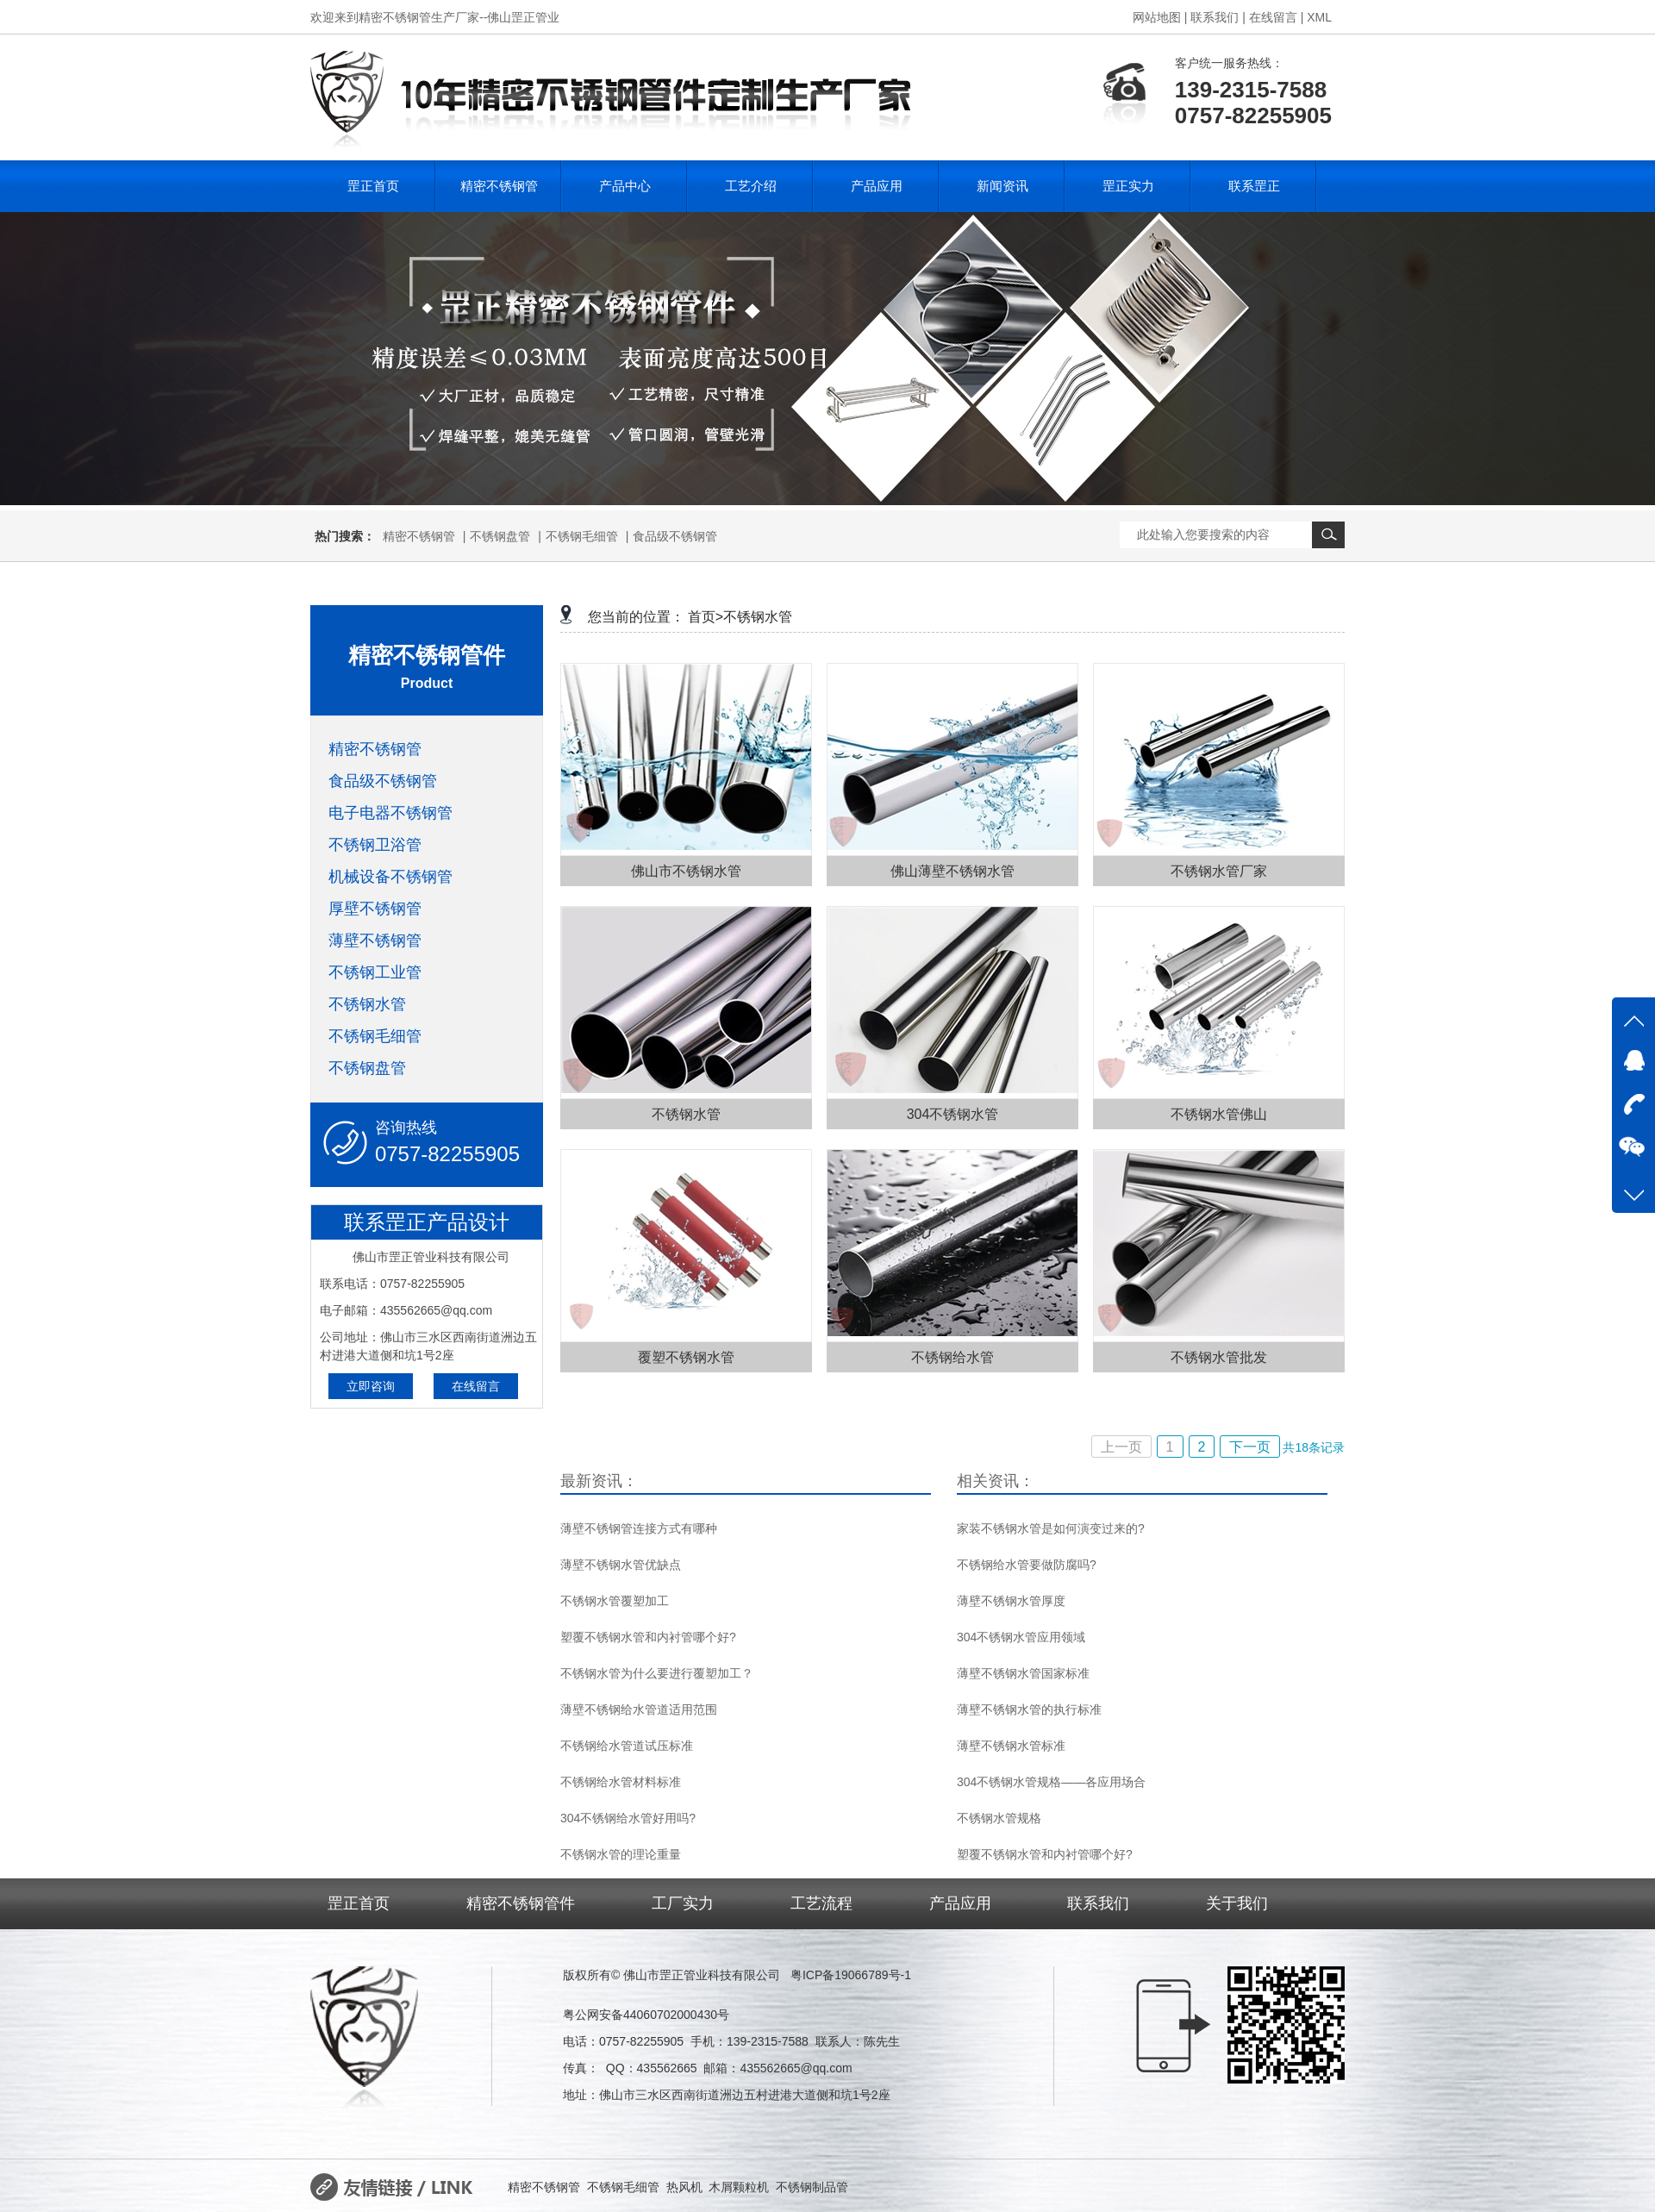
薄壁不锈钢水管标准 (1011, 1746)
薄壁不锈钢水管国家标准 (1023, 1673)
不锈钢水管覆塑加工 (614, 1601)
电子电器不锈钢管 (390, 813)
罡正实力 (1128, 185)
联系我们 (1098, 1903)
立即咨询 (371, 1386)
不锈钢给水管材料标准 (620, 1782)
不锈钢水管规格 (999, 1818)
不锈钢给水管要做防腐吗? (1026, 1565)
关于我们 (1237, 1903)
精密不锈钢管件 (520, 1903)
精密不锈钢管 (499, 185)
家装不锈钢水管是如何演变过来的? (1051, 1528)
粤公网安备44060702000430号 (646, 2014)
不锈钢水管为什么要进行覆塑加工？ (656, 1673)
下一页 (1250, 1447)
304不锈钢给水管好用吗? (628, 1818)
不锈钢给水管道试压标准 (626, 1746)
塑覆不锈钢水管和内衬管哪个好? (648, 1637)
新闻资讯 (1002, 185)
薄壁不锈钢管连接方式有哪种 (638, 1528)
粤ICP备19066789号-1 (850, 1975)
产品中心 (625, 185)
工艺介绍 (751, 185)
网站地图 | (1160, 17)
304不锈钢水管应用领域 (1021, 1637)
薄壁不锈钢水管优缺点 (620, 1565)
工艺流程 (821, 1903)
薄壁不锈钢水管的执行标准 (1029, 1709)
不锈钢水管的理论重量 (620, 1854)
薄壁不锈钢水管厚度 (1011, 1601)
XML (1319, 17)
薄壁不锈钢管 (375, 940)
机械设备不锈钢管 (390, 876)
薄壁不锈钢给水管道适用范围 (638, 1709)
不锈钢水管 (367, 1004)
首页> (705, 616)
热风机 (684, 2187)
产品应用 (876, 185)
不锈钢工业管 (375, 972)
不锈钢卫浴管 (375, 844)
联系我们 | (1218, 17)
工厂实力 (683, 1903)
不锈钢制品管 (812, 2187)
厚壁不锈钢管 (375, 908)
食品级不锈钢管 (675, 536)
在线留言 (476, 1386)
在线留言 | (1276, 17)
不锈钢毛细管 (582, 536)
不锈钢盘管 (500, 536)
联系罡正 (1254, 185)
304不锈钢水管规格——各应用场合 (1051, 1782)
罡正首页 (373, 185)
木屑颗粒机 (739, 2187)
